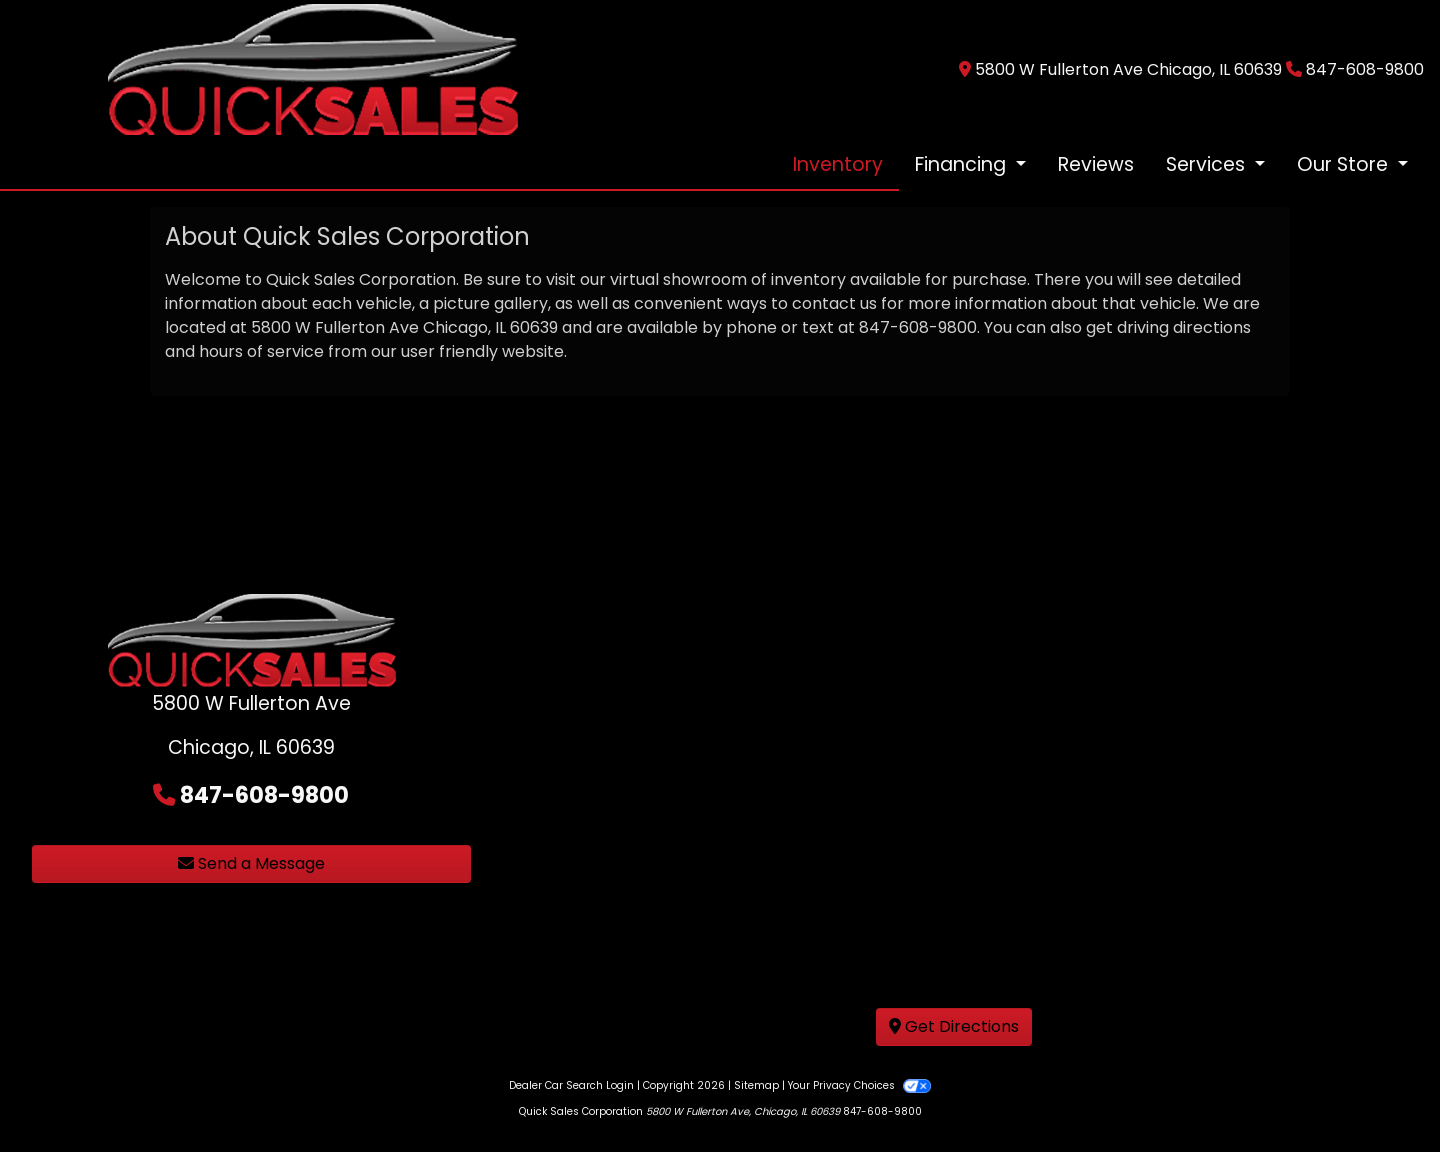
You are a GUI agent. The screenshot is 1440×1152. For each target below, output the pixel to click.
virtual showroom (678, 279)
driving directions (1184, 327)
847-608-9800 (1365, 69)
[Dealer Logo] (312, 68)
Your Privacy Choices (859, 1085)
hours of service (261, 351)
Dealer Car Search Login (571, 1085)
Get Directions (954, 1026)
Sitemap (756, 1085)
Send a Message (251, 863)
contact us (834, 303)
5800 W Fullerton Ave (335, 327)
